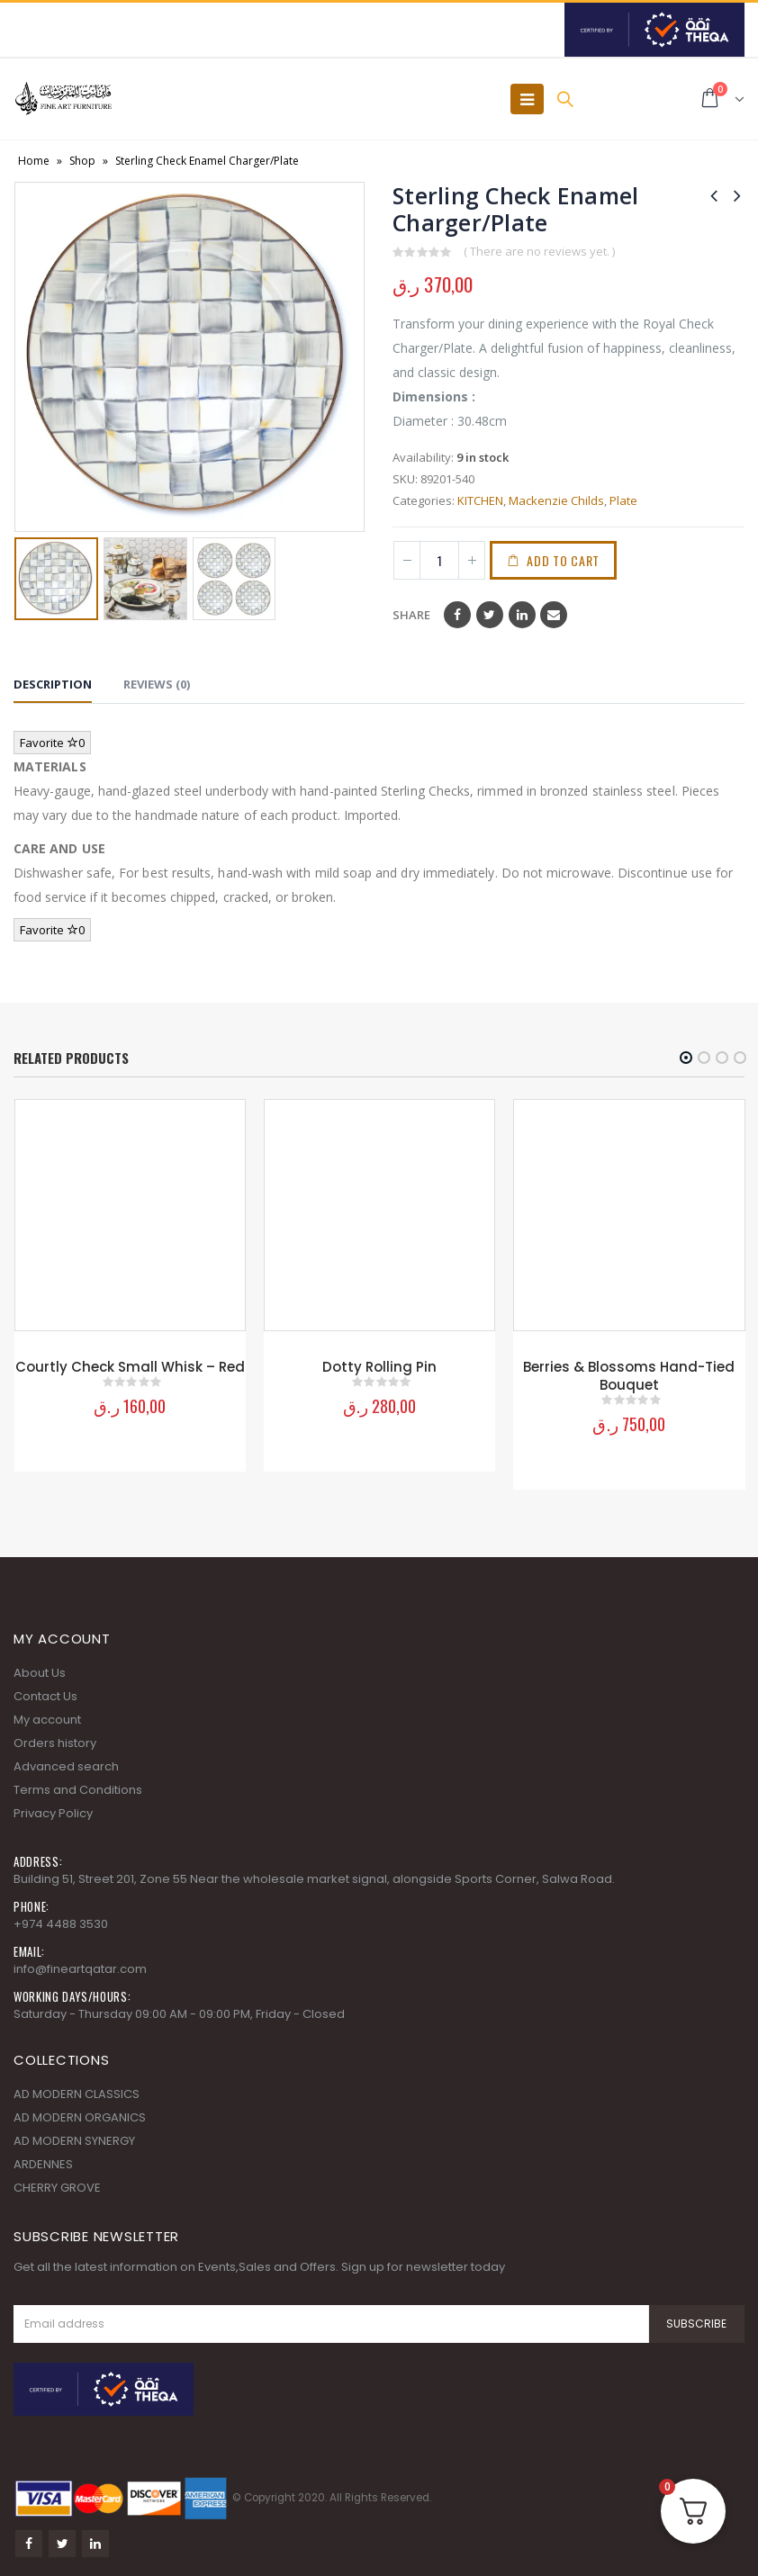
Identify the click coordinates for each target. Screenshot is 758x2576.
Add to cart (567, 560)
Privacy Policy (53, 1807)
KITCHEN (480, 500)
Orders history (55, 1737)
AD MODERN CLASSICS (77, 2088)
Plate (623, 500)
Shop (82, 160)
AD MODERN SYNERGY (74, 2135)
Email (553, 614)
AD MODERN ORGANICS (80, 2112)
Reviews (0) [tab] (156, 684)
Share (411, 615)
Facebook (457, 614)
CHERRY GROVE (57, 2182)
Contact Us (45, 1690)
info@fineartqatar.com (80, 1963)
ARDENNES (43, 2158)
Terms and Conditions (78, 1784)
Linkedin (95, 2538)
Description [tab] (53, 684)
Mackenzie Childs (556, 500)
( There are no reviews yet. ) (539, 251)
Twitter (489, 614)
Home (34, 160)
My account (47, 1714)
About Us (40, 1667)
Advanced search (66, 1761)
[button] (686, 1057)
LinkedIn (522, 614)
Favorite (52, 742)
